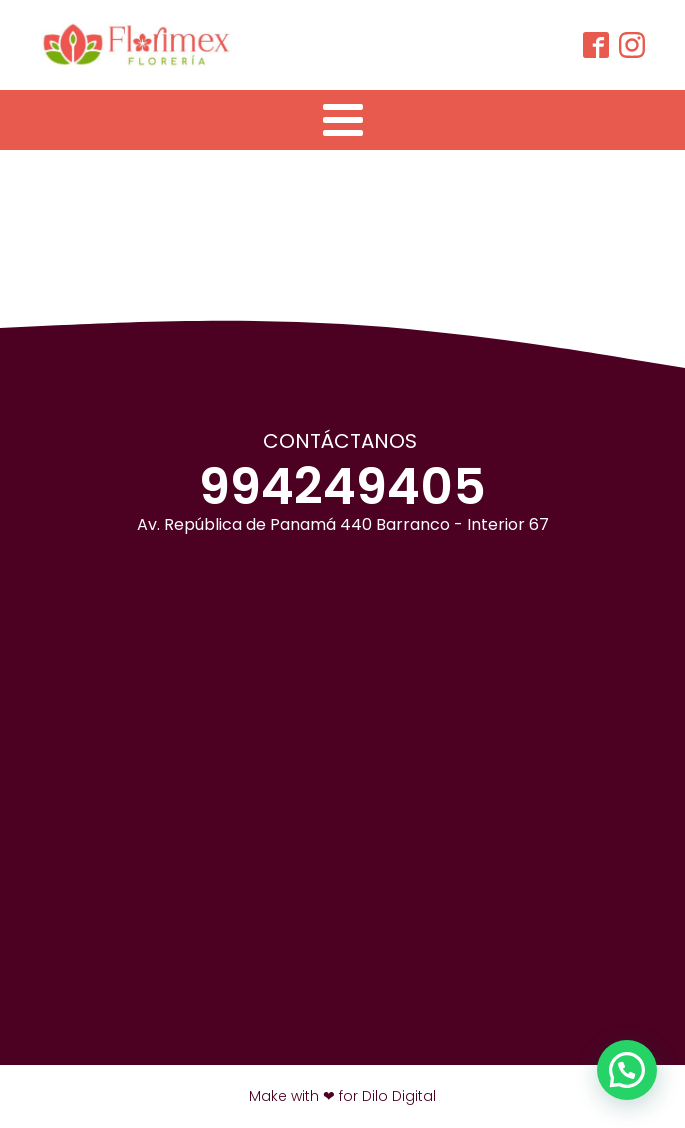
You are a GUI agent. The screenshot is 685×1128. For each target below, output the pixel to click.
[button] (627, 1070)
